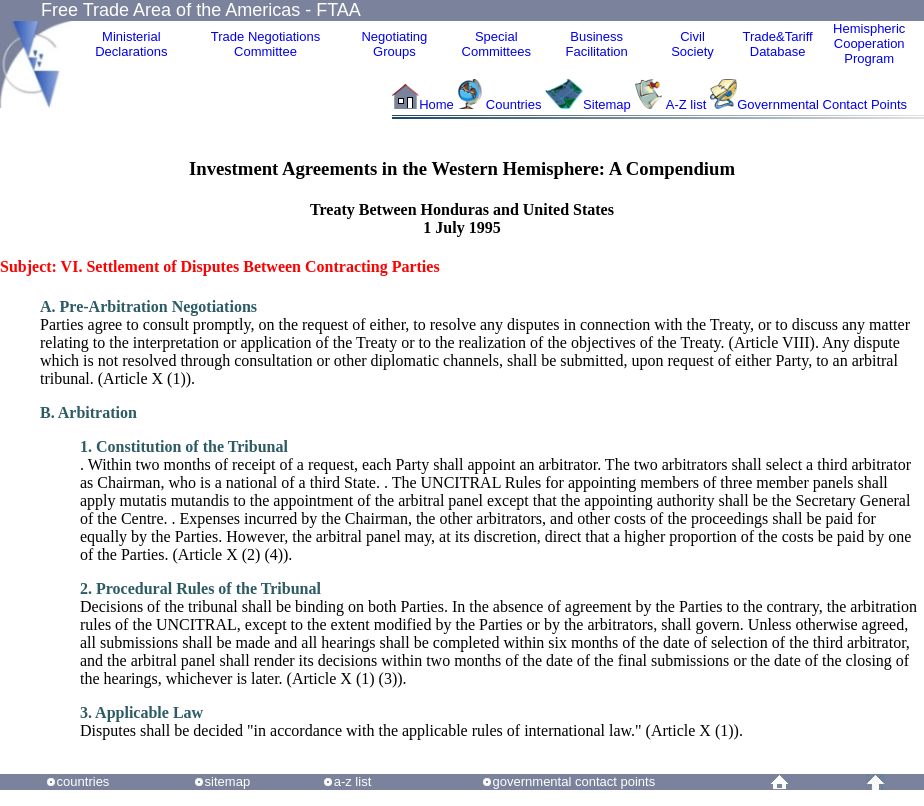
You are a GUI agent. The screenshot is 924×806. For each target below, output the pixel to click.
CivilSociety (692, 44)
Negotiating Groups (394, 44)
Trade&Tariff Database (778, 44)
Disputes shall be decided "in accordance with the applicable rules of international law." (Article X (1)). (411, 721)
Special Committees (496, 44)
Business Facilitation (597, 44)
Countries (515, 104)
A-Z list (686, 104)
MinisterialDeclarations (131, 44)
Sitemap (607, 104)
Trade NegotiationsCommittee (265, 44)
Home (436, 104)
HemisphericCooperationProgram (869, 43)
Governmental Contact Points (822, 104)
